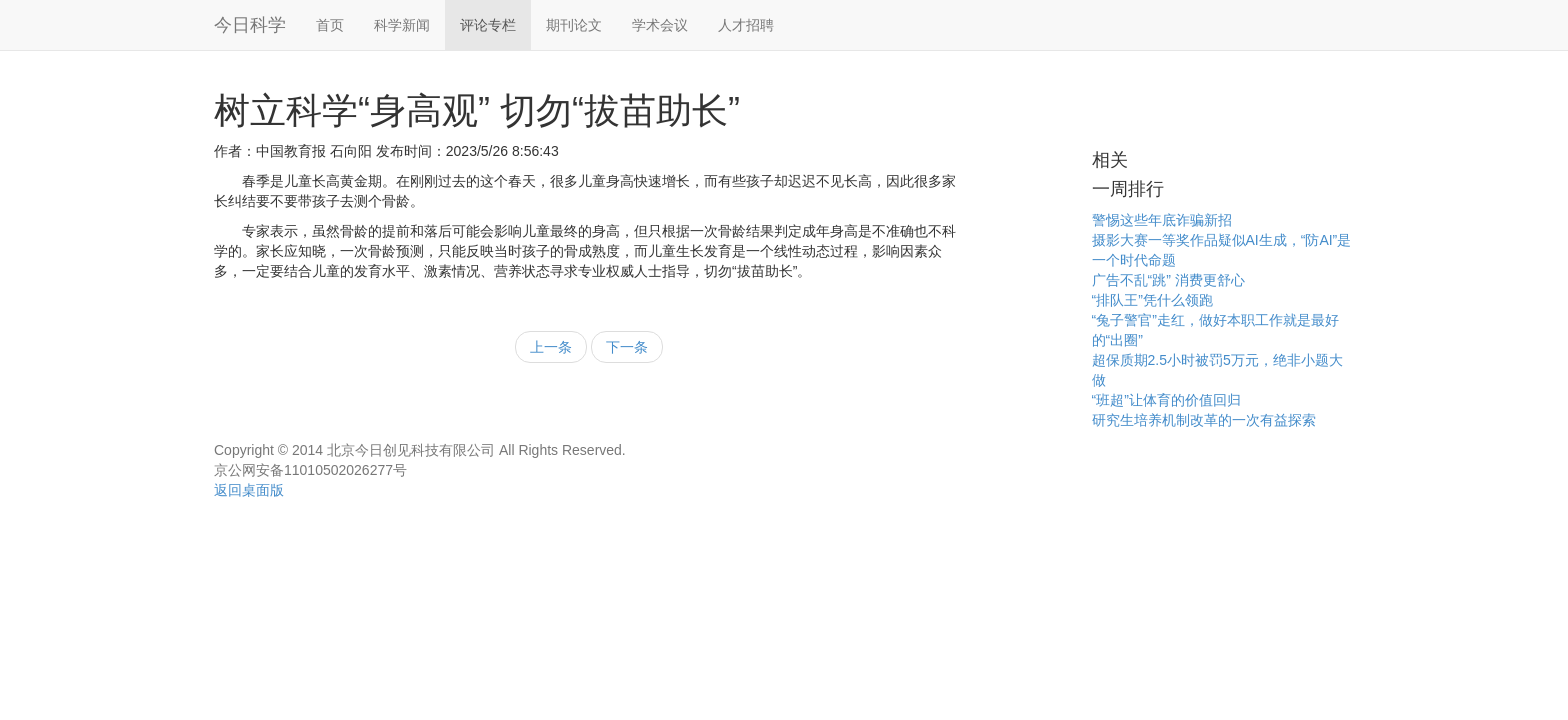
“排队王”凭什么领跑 (1152, 300)
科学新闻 (402, 25)
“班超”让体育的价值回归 (1166, 400)
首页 (330, 25)
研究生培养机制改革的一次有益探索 (1204, 420)
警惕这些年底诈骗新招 (1162, 220)
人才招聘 (746, 25)
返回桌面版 (249, 490)
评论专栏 (488, 25)
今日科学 (250, 25)
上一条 (551, 347)
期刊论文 (574, 25)
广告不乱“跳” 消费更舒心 (1168, 280)
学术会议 (660, 25)
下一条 (627, 347)
